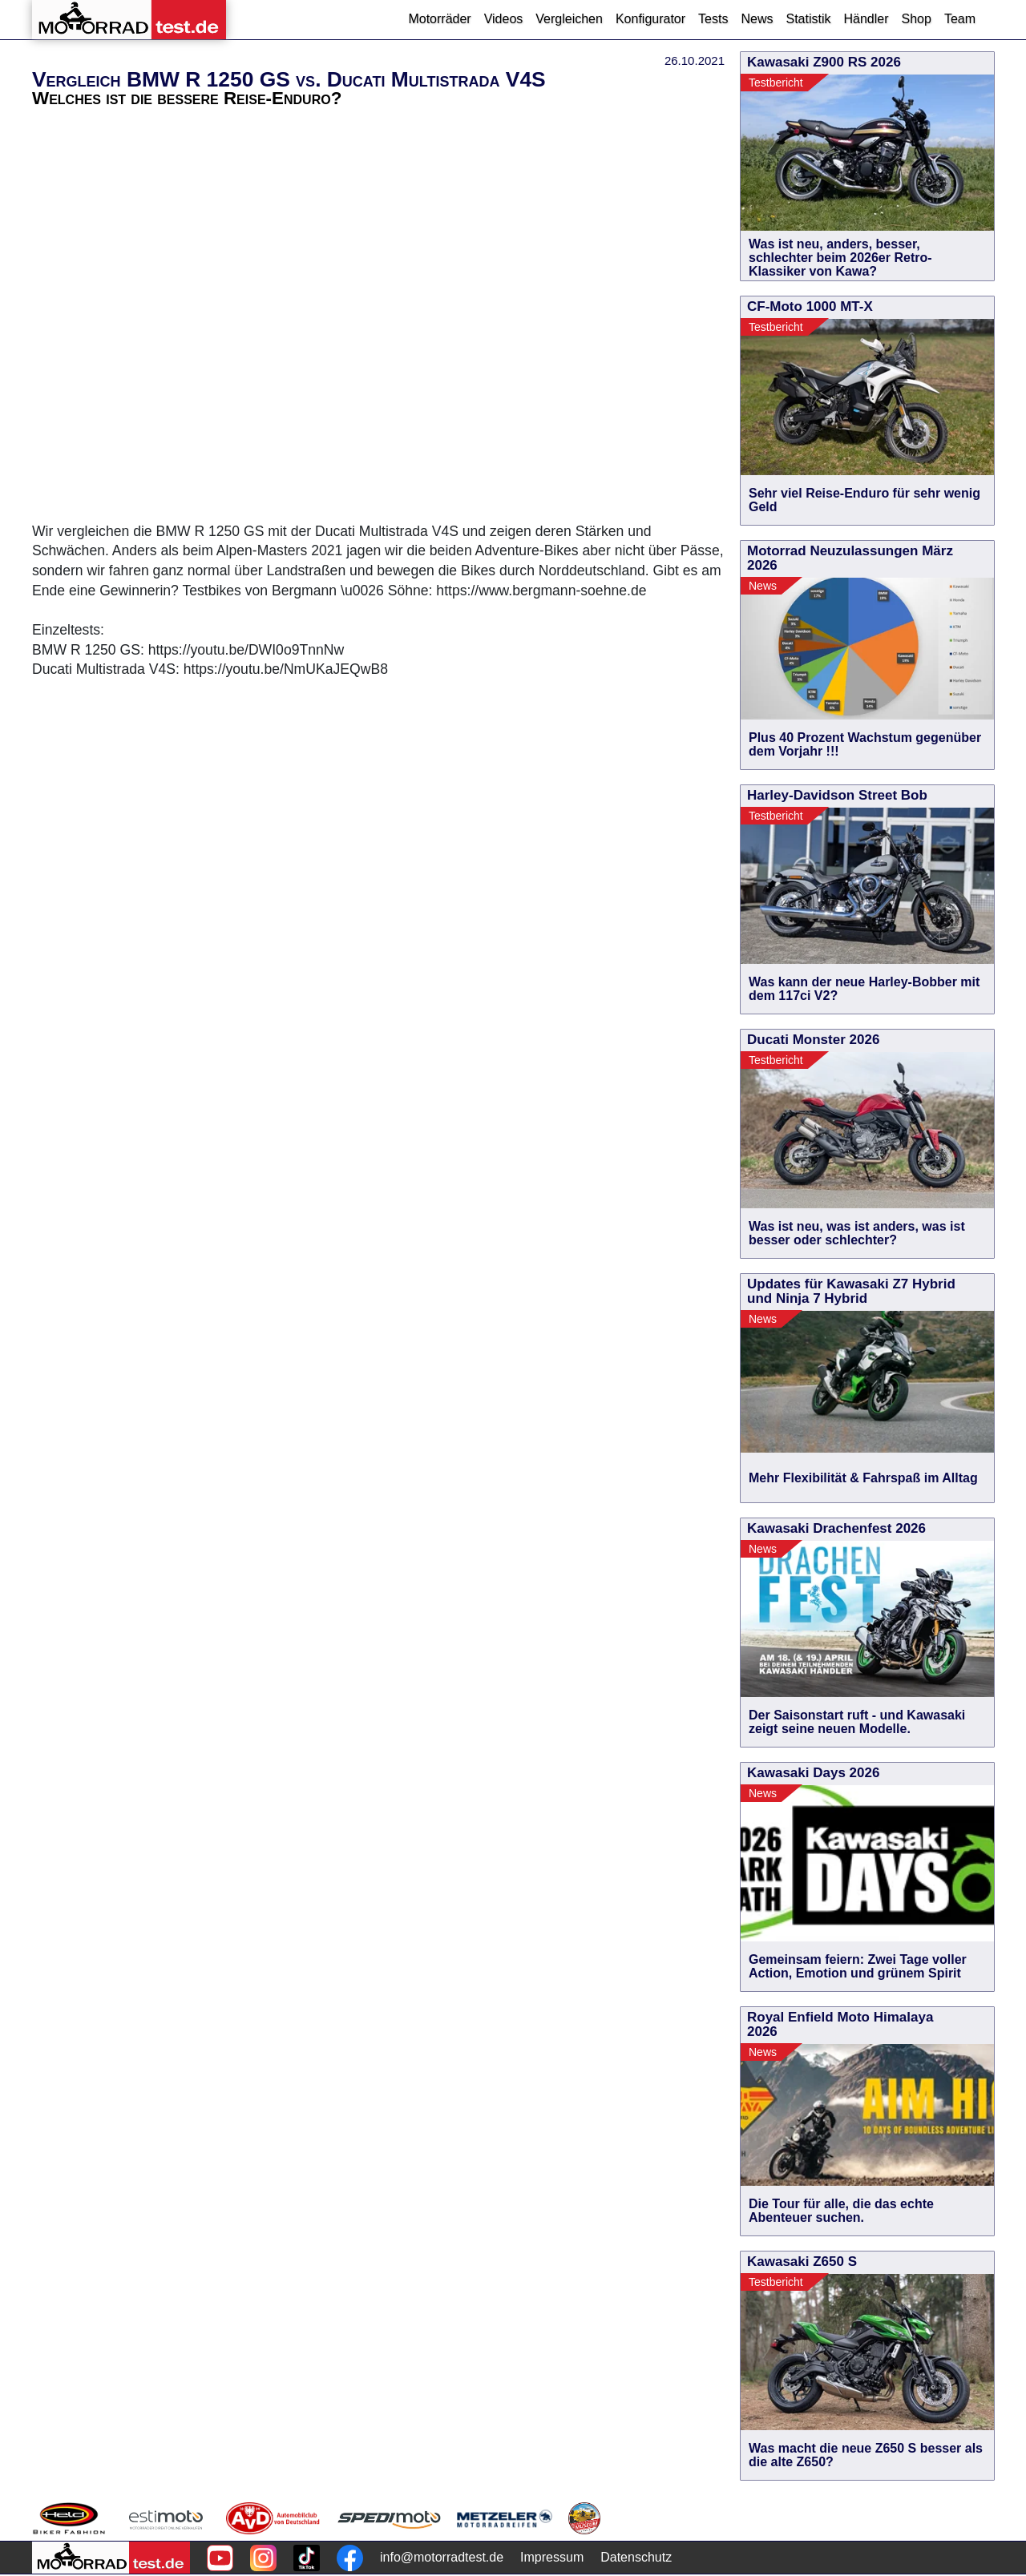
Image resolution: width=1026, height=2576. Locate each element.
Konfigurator (650, 19)
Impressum (552, 2557)
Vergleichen (569, 19)
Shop (916, 19)
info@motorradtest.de (441, 2557)
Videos (503, 19)
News (757, 19)
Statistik (808, 19)
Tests (713, 19)
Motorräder (439, 19)
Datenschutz (636, 2557)
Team (960, 19)
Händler (865, 19)
